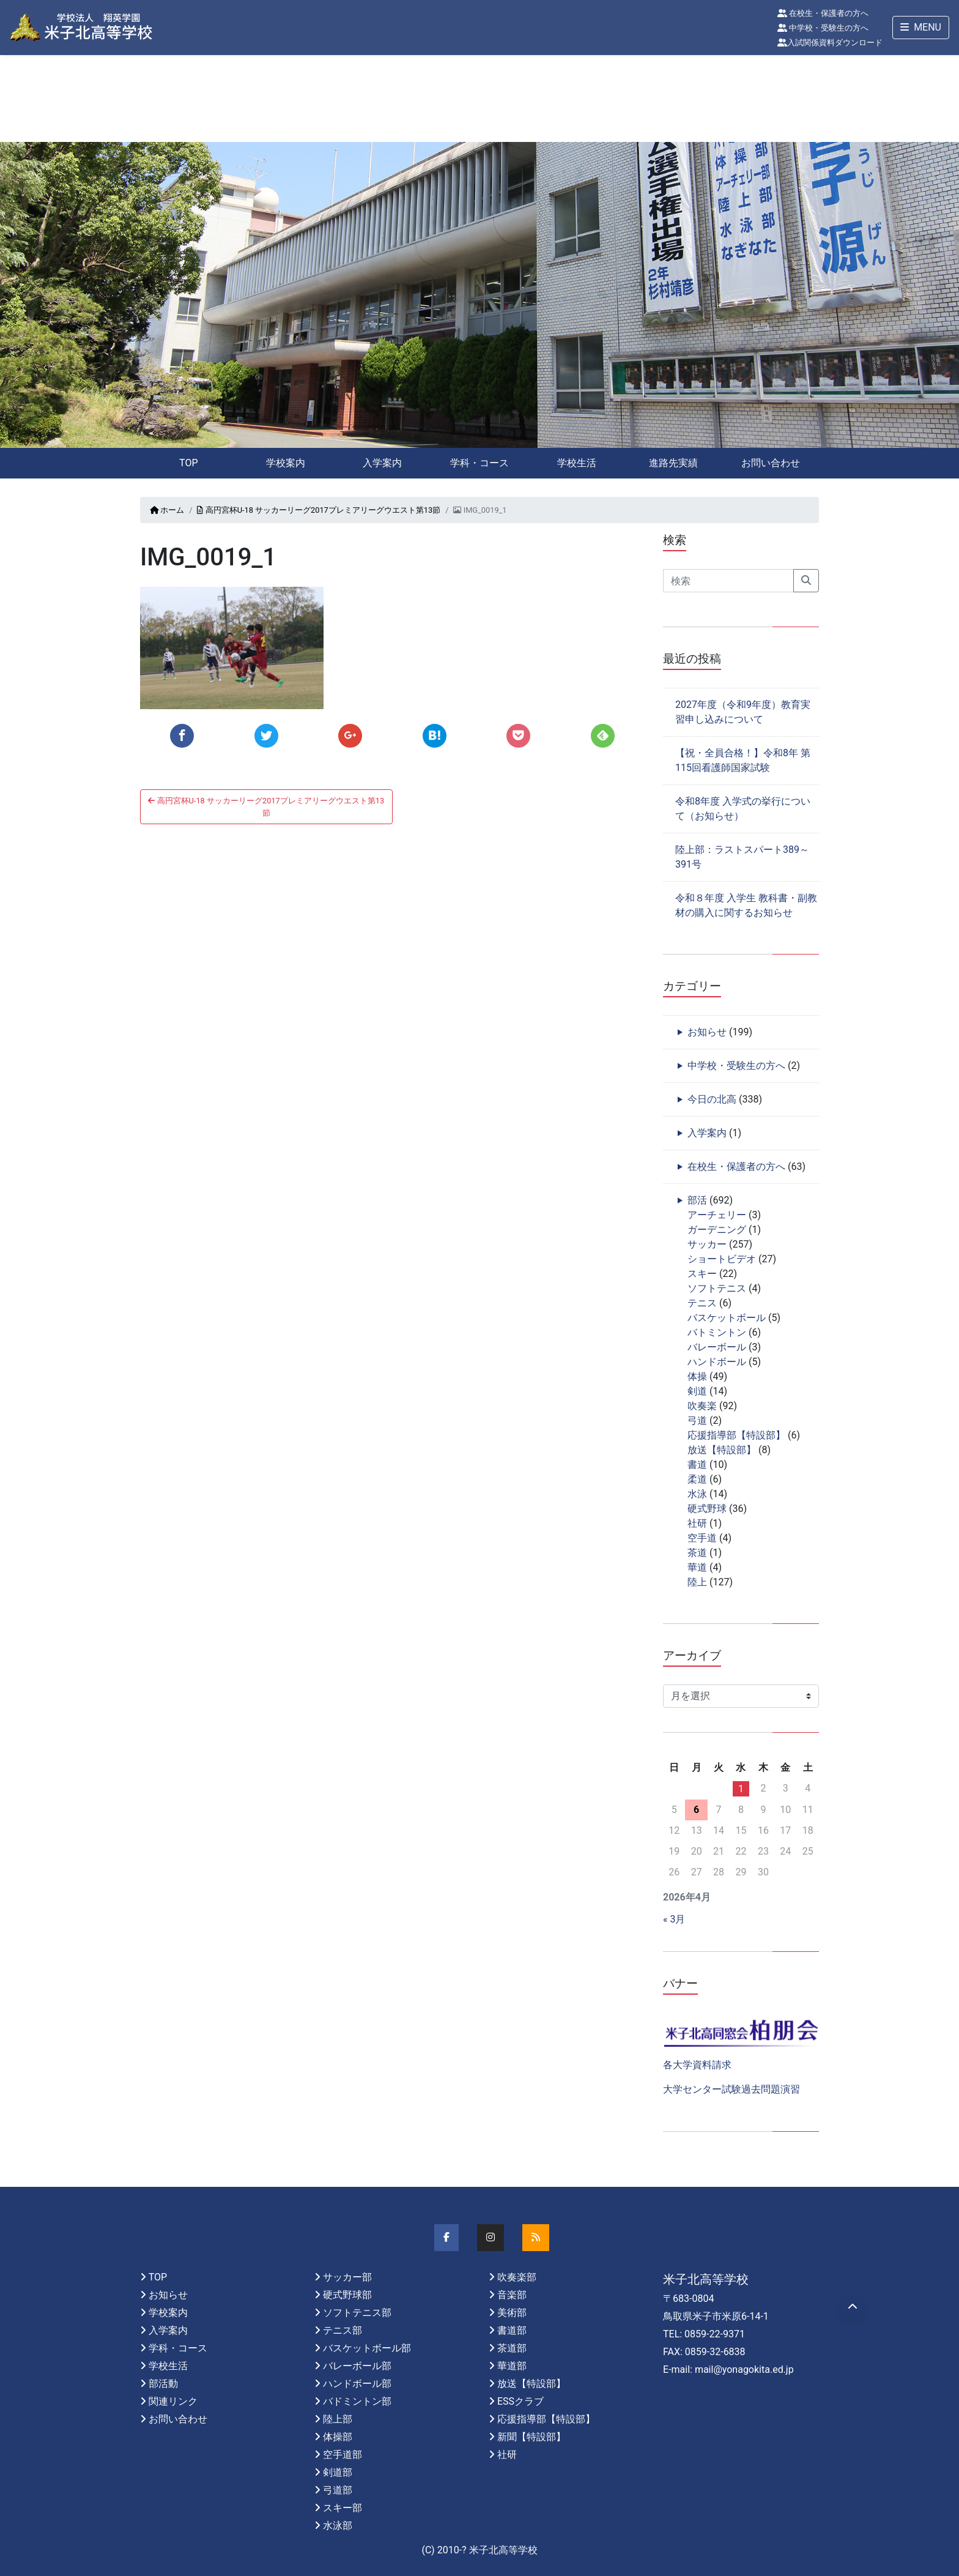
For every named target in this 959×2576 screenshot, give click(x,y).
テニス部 (342, 2330)
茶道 (697, 1552)
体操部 (337, 2437)
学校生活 (576, 463)
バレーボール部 (357, 2366)
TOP (188, 463)
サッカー (707, 1244)
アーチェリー (716, 1215)
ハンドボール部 (357, 2383)
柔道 (697, 1479)
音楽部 (512, 2295)
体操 (697, 1376)
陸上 (697, 1582)
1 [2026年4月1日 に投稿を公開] (741, 1789)
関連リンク (173, 2401)
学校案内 (285, 463)
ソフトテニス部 (357, 2312)
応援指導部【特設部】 (736, 1435)
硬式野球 (707, 1508)
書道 (697, 1464)
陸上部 (337, 2419)
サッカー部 (347, 2277)
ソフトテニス (716, 1288)
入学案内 (382, 463)
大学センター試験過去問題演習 (731, 2089)
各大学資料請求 (697, 2065)
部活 (697, 1200)
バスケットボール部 (367, 2348)
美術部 (512, 2312)
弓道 (697, 1420)
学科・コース (479, 463)
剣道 (697, 1391)
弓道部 (337, 2490)
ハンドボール (716, 1362)
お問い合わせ (770, 463)
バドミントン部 (357, 2401)
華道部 (512, 2366)
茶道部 (512, 2348)
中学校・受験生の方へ (822, 27)
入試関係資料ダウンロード (830, 42)
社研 (697, 1523)
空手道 (702, 1538)
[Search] (728, 580)
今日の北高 (711, 1099)
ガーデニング (716, 1229)
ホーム (167, 510)
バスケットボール (726, 1317)
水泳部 (337, 2525)
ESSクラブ (520, 2401)
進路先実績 (673, 463)
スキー (702, 1273)
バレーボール (716, 1347)
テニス (702, 1303)
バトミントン (716, 1332)
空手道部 (342, 2454)
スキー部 (342, 2508)
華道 (697, 1567)
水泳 (697, 1494)
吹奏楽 (702, 1406)
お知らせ (707, 1032)
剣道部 (337, 2472)
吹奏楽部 (516, 2277)
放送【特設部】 (721, 1450)
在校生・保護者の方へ (822, 13)
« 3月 (674, 1919)
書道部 (512, 2330)
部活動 (163, 2383)
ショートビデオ (721, 1259)
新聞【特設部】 (531, 2437)
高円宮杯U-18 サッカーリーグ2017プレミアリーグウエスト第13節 (318, 510)
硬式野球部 (347, 2295)
